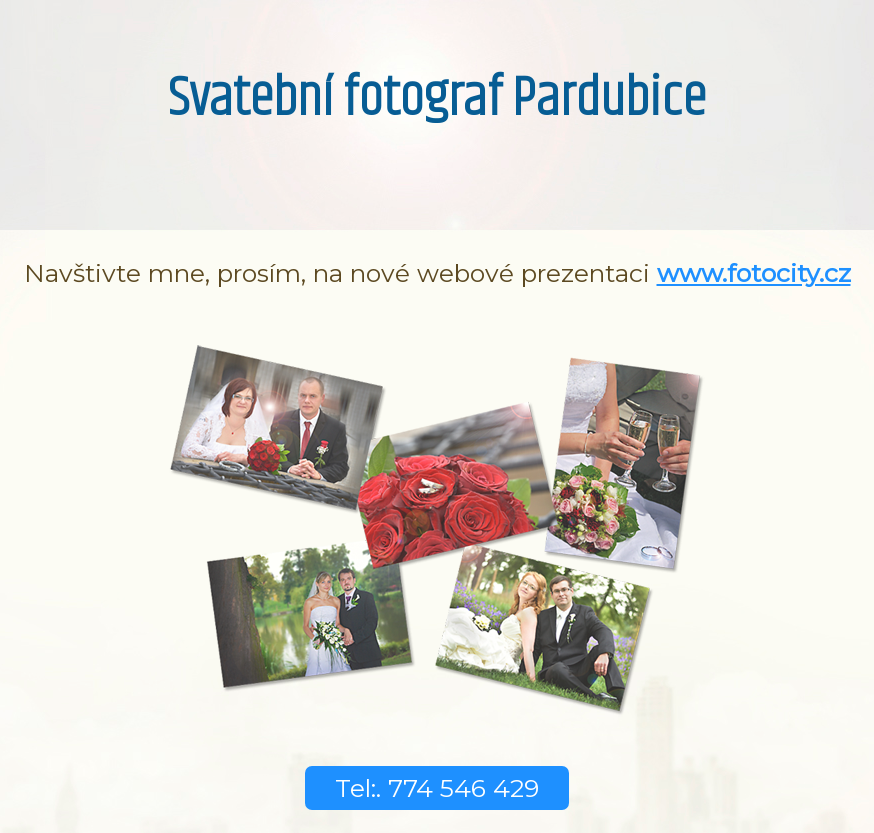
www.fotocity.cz (754, 273)
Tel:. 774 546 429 (437, 788)
